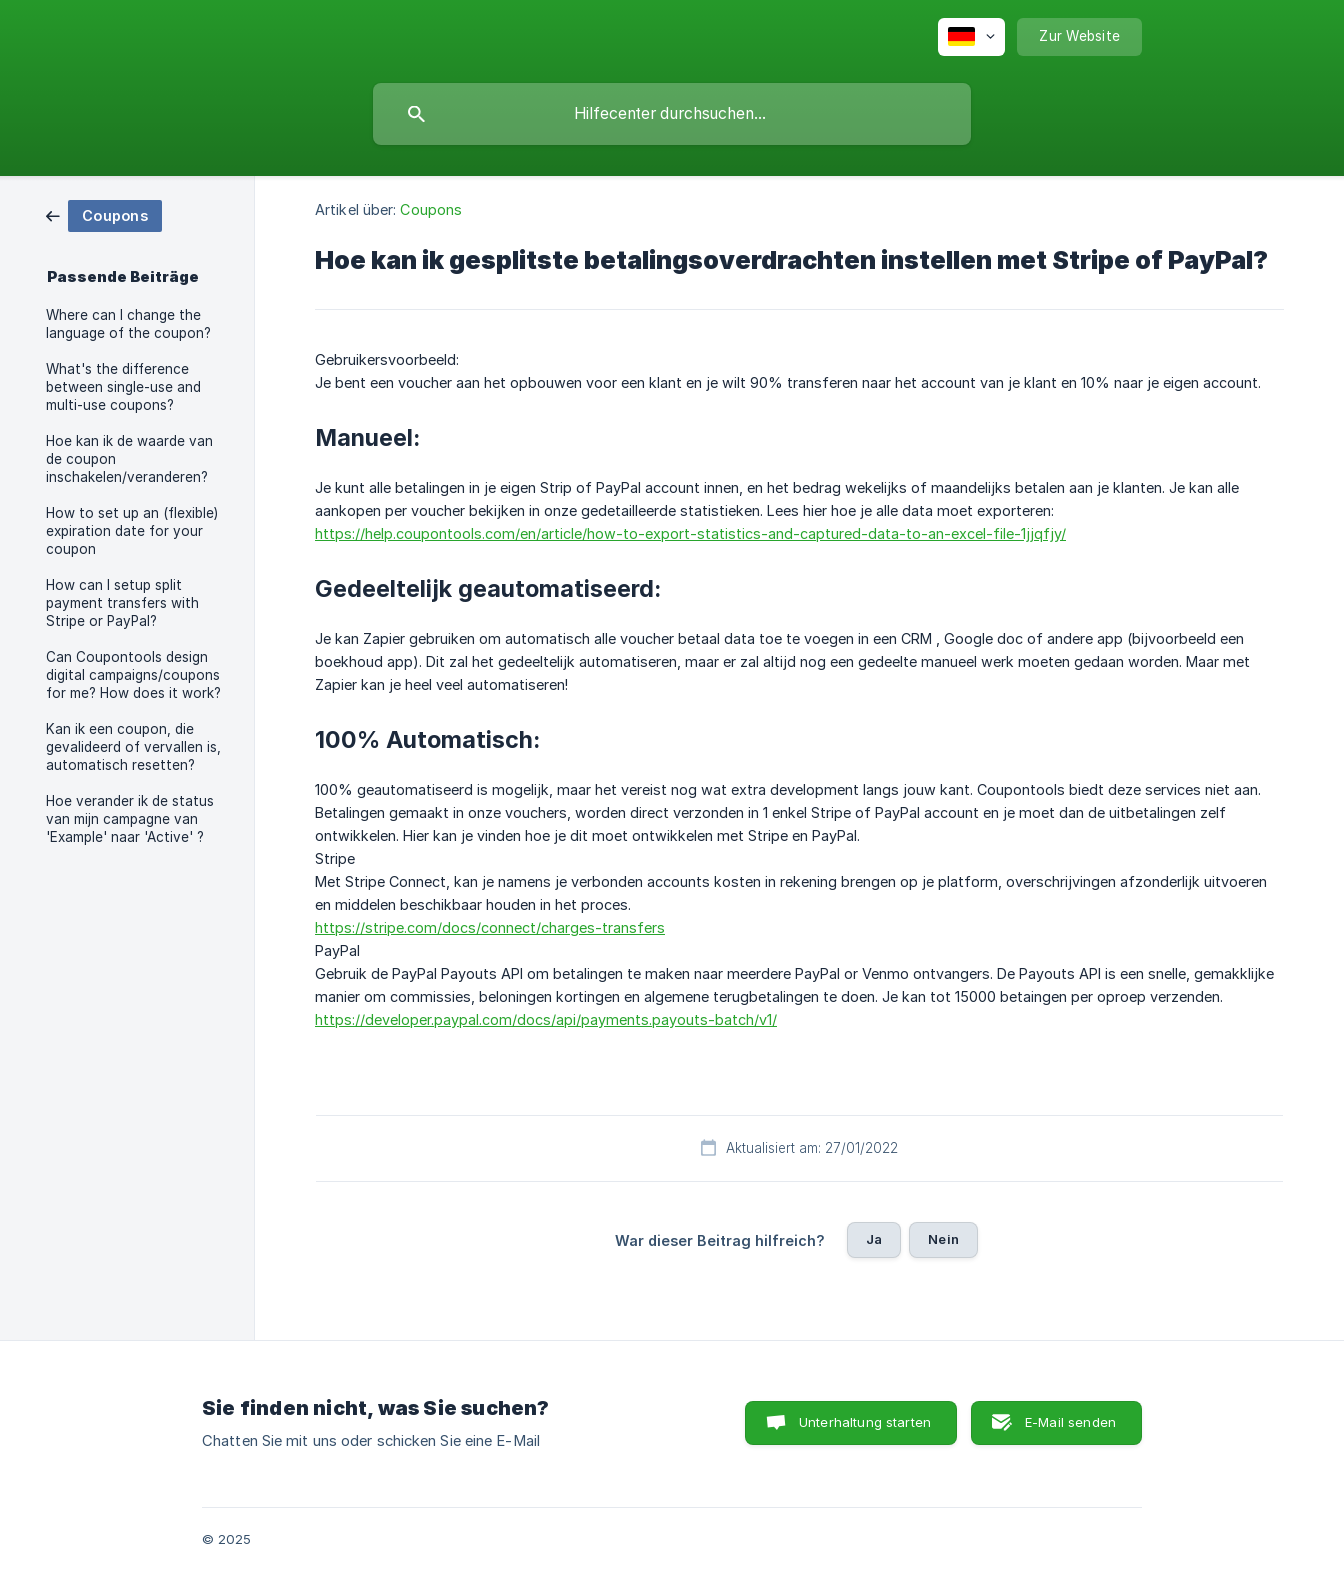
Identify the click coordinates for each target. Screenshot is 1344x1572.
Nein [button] (943, 1239)
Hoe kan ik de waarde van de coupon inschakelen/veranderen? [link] (129, 459)
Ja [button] (874, 1239)
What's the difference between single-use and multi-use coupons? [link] (123, 387)
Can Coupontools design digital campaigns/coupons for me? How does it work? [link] (133, 675)
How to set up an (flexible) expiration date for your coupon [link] (132, 531)
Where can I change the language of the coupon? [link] (128, 324)
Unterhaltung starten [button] (865, 1422)
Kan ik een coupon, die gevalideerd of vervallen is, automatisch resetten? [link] (133, 747)
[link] (104, 214)
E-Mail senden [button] (1070, 1422)
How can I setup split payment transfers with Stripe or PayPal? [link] (122, 603)
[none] (971, 37)
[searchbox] (672, 114)
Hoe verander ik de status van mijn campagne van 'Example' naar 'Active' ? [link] (130, 819)
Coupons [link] (431, 209)
